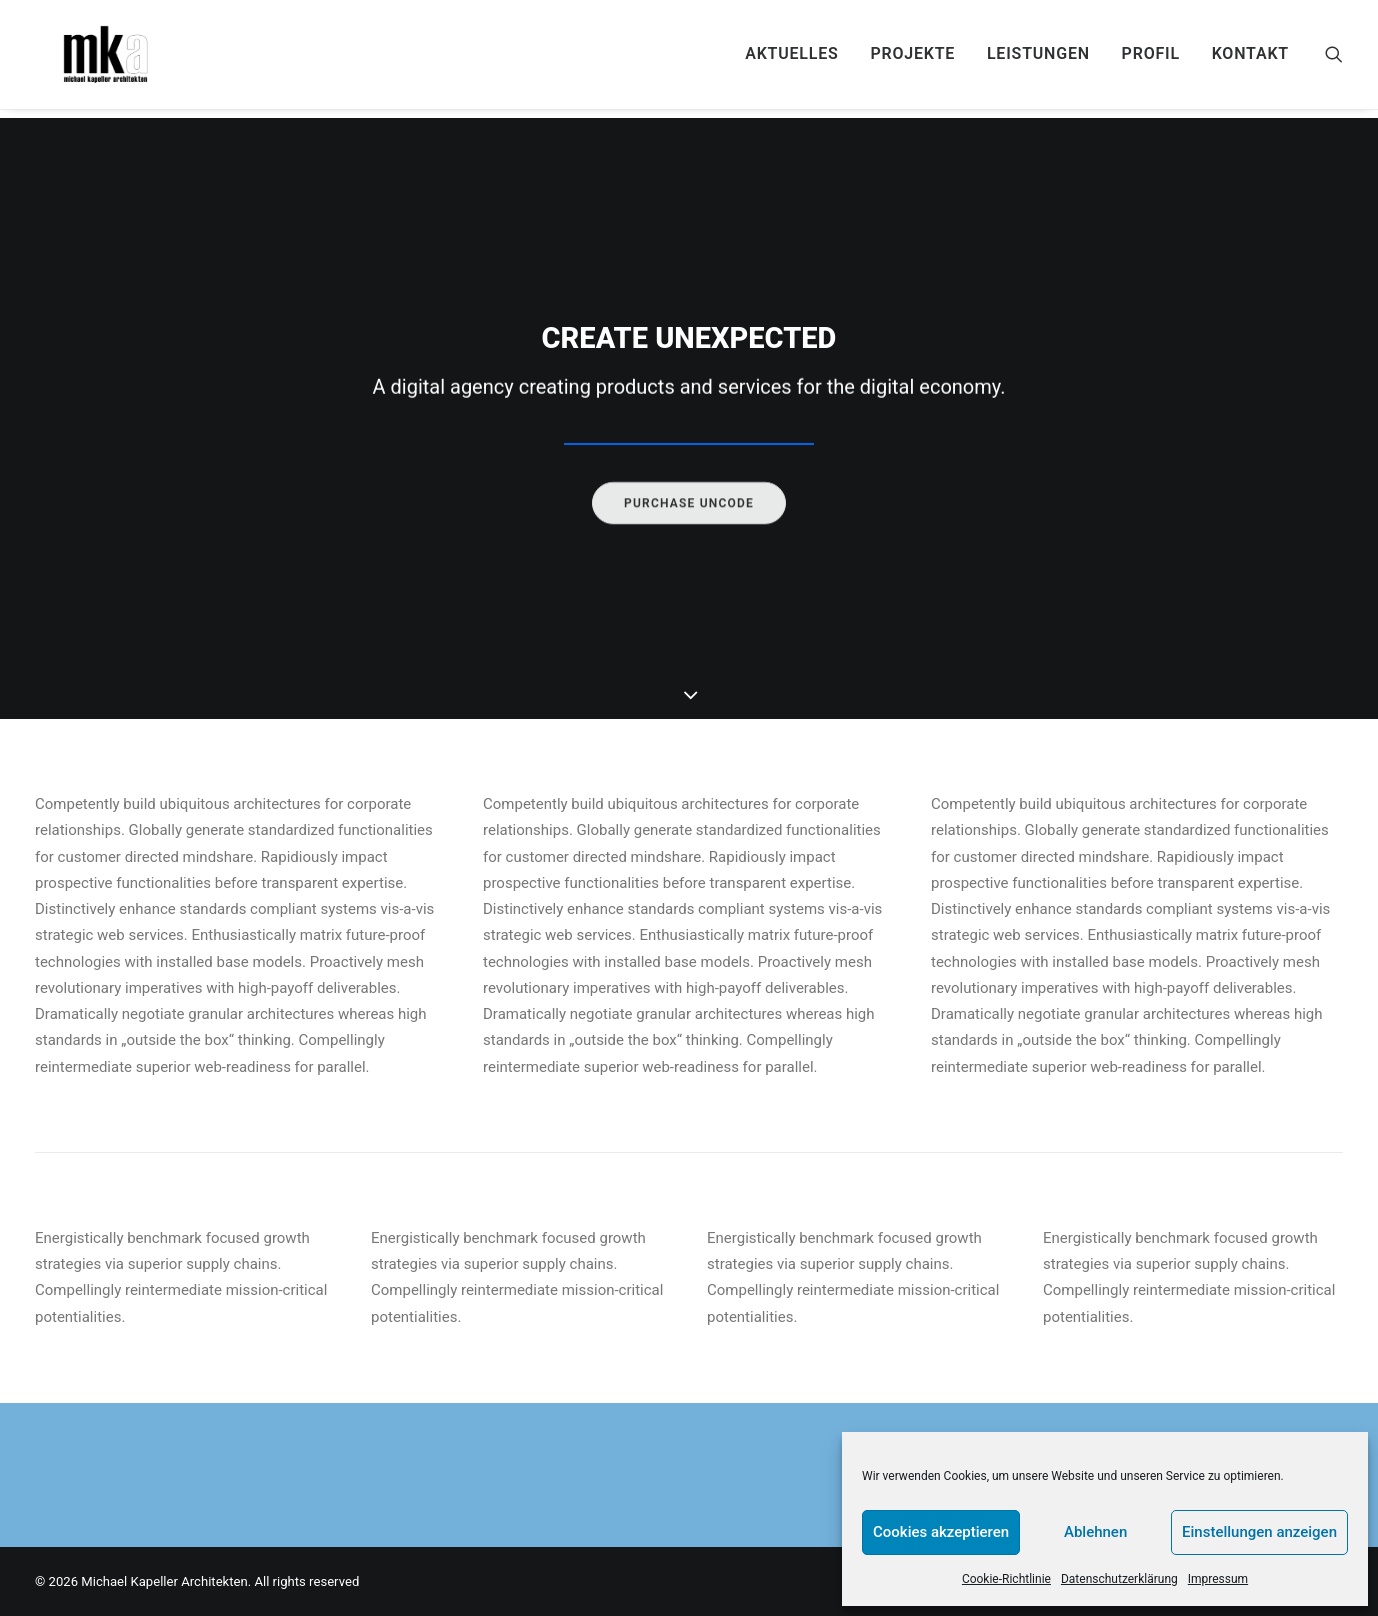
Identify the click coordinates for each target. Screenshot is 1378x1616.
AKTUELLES (791, 58)
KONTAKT (1250, 58)
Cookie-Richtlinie (1006, 1579)
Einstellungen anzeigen (1259, 1532)
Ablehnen (1095, 1532)
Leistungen (1038, 58)
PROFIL (1151, 58)
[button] (1334, 59)
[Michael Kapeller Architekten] (105, 59)
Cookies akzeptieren (941, 1532)
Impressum (1218, 1579)
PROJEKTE (912, 58)
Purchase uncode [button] (689, 548)
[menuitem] (791, 59)
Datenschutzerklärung (1119, 1579)
